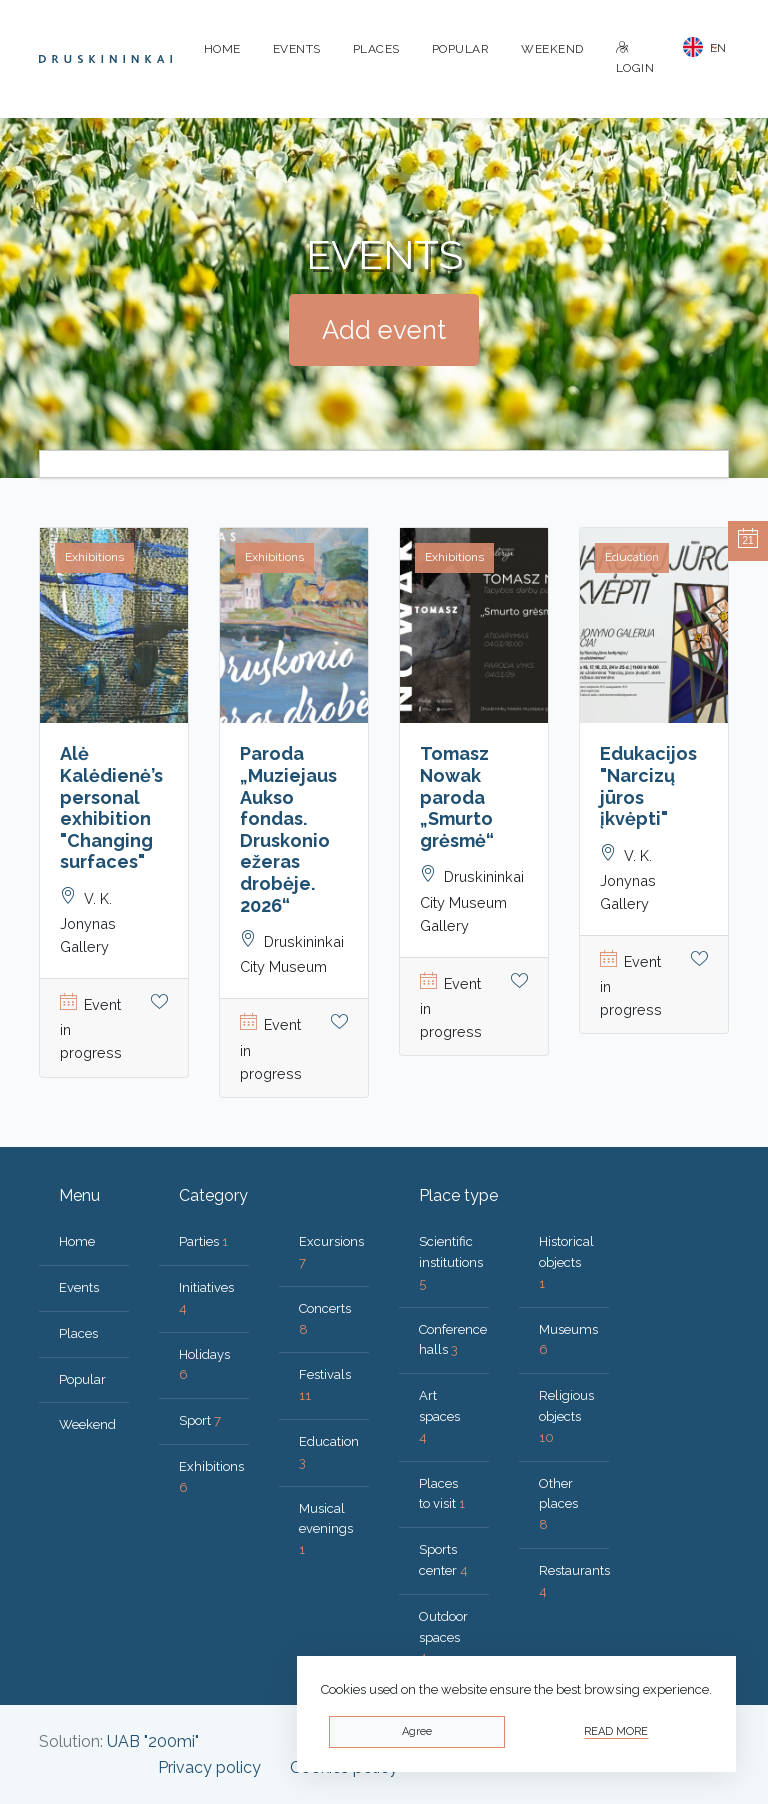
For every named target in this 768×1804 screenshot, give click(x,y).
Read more (616, 1731)
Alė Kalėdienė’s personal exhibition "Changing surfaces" (111, 807)
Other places (558, 1504)
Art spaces (439, 1416)
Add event (384, 330)
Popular (461, 49)
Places (376, 49)
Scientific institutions (451, 1262)
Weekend (552, 49)
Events (297, 49)
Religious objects (566, 1416)
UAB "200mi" (153, 1741)
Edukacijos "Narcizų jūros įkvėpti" (648, 786)
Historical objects (566, 1262)
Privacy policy (209, 1767)
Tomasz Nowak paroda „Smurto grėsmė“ (457, 796)
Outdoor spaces (443, 1637)
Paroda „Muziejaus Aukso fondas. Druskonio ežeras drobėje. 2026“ (288, 829)
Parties (203, 1241)
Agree (417, 1731)
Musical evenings (326, 1529)
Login (635, 58)
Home (222, 49)
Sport (200, 1420)
